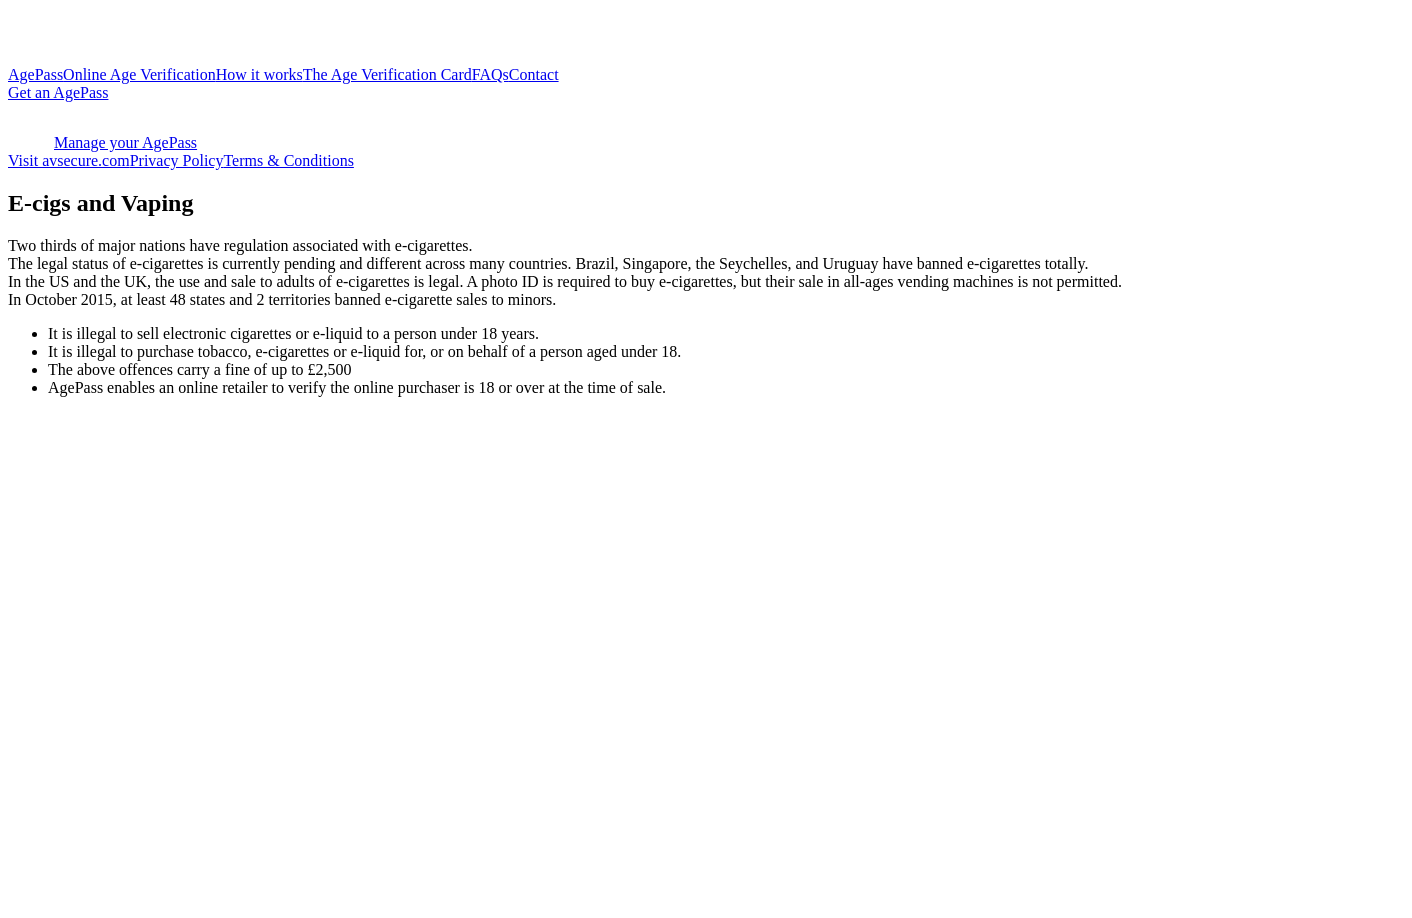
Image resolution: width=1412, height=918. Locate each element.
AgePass (35, 74)
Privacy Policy (177, 160)
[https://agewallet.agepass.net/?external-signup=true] (706, 93)
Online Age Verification (139, 74)
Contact (534, 74)
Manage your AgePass (102, 142)
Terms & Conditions (288, 160)
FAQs (490, 74)
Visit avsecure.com (69, 160)
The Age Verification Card (387, 74)
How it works (259, 74)
